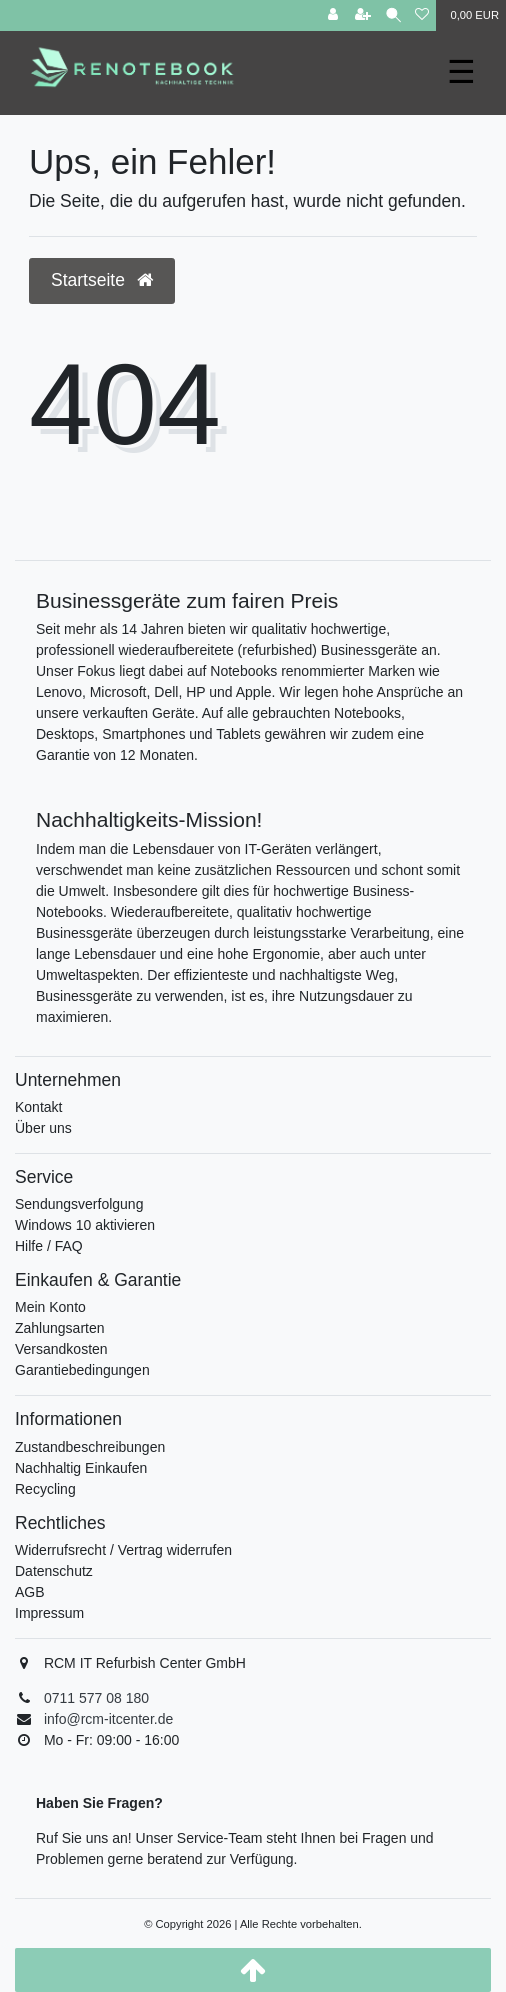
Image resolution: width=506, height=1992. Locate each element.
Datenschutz (54, 1571)
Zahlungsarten (60, 1328)
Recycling (45, 1489)
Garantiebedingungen (82, 1370)
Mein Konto (50, 1307)
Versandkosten (61, 1349)
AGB (30, 1592)
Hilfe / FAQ (49, 1246)
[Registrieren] (363, 15)
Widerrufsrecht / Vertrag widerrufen (123, 1550)
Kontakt (38, 1107)
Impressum (49, 1613)
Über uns (43, 1128)
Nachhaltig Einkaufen (81, 1468)
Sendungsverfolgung (79, 1204)
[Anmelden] (333, 15)
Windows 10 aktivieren (85, 1225)
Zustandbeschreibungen (90, 1447)
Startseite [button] (102, 280)
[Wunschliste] (422, 15)
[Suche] (393, 15)
